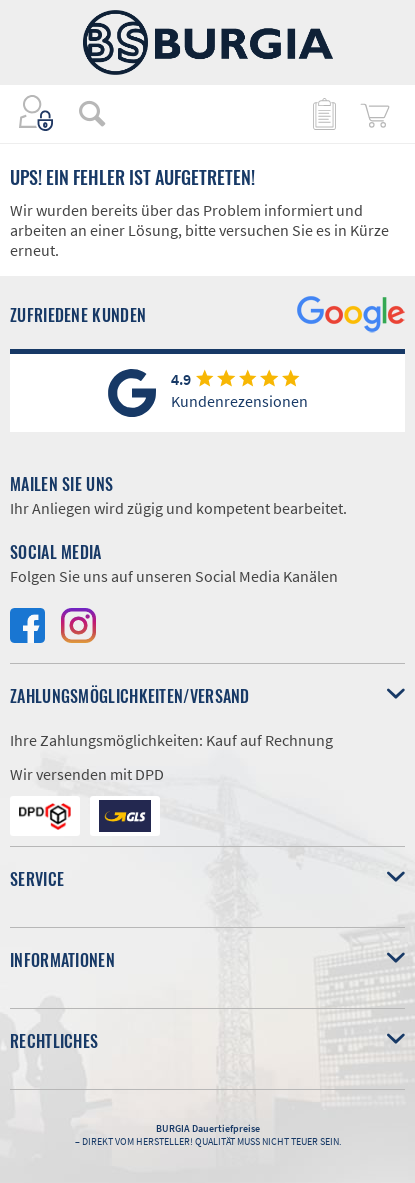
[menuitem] (82, 113)
